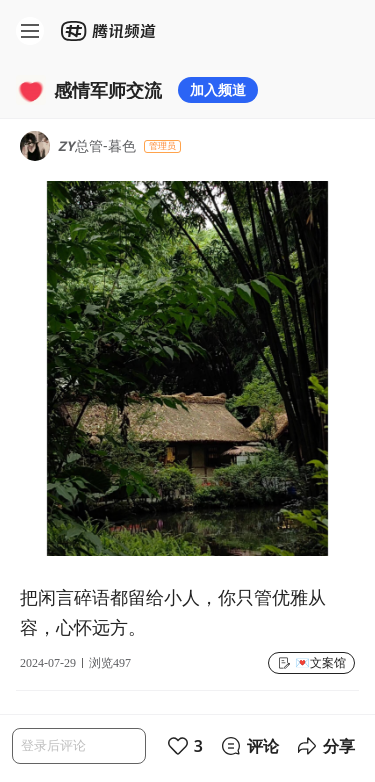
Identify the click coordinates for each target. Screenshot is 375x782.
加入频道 (218, 89)
